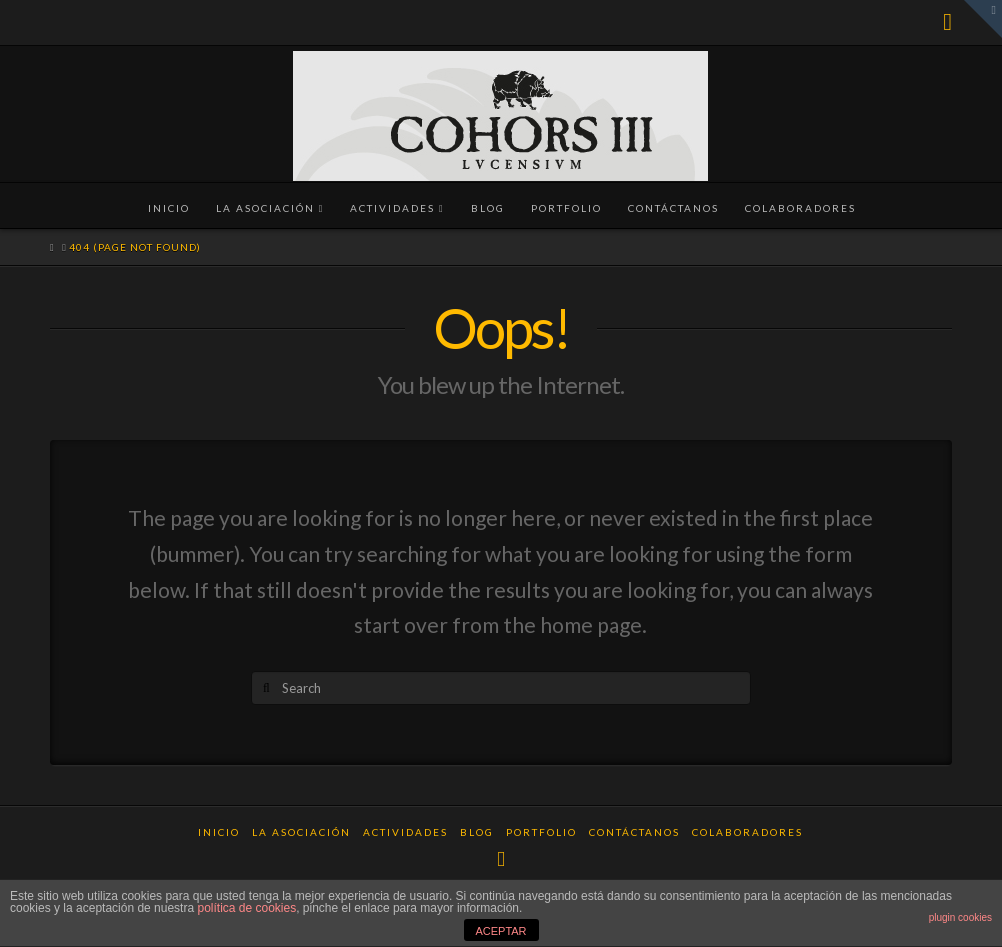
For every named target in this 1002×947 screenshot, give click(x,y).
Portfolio (541, 832)
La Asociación (301, 832)
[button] (983, 19)
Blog (477, 832)
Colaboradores (747, 832)
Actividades (405, 832)
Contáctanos (634, 832)
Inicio (219, 832)
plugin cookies (960, 917)
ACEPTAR (500, 931)
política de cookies (246, 908)
